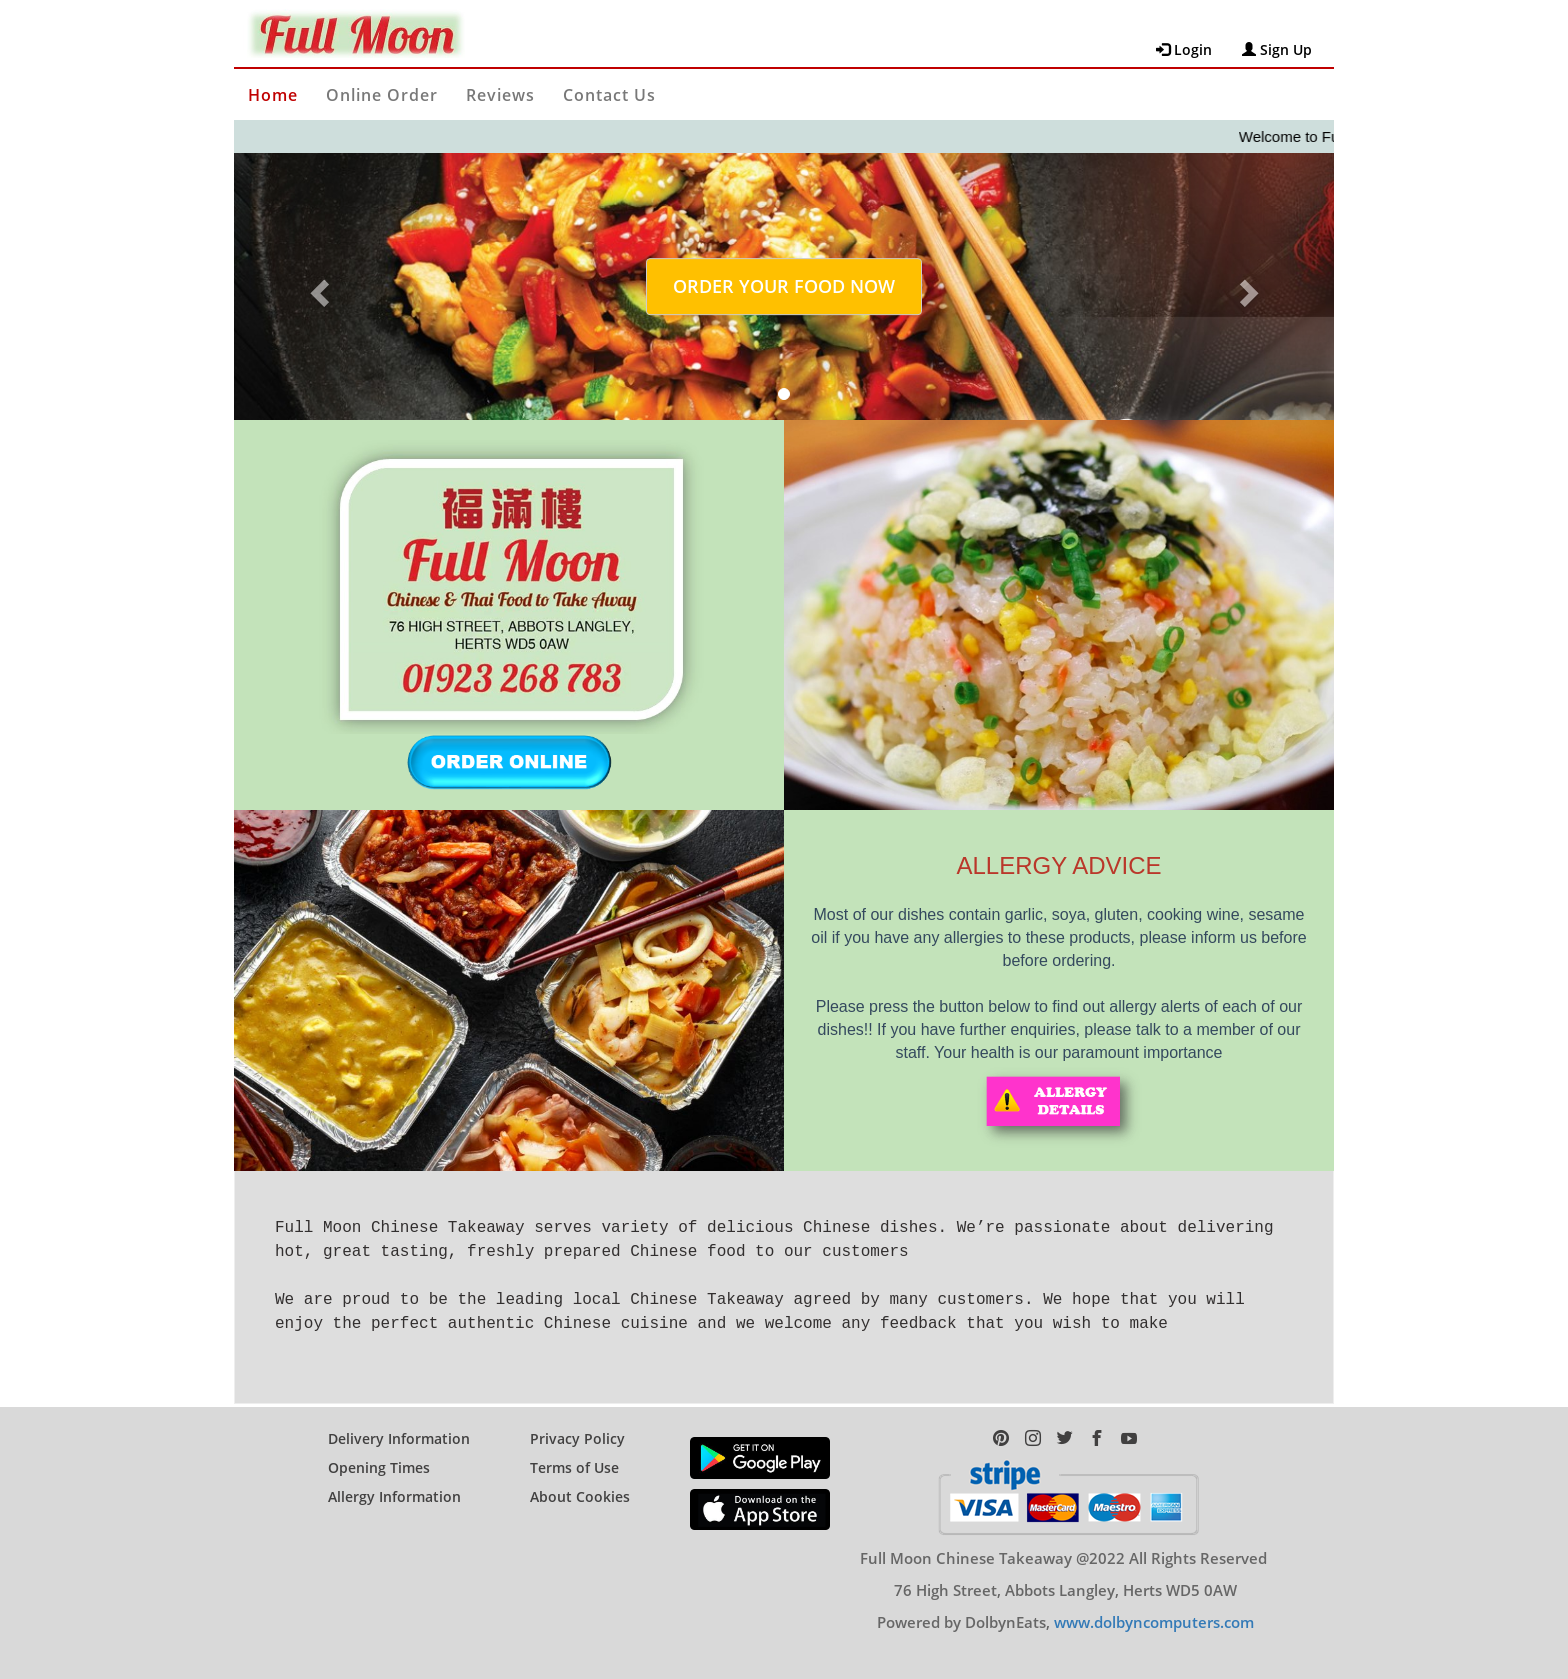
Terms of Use (574, 1451)
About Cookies (580, 1480)
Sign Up (1277, 49)
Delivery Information (399, 1422)
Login (1184, 49)
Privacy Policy (577, 1422)
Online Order (382, 95)
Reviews (500, 95)
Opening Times (379, 1451)
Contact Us (609, 95)
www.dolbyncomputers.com (1154, 1606)
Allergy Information (394, 1480)
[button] (316, 286)
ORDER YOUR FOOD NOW (784, 286)
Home (273, 95)
